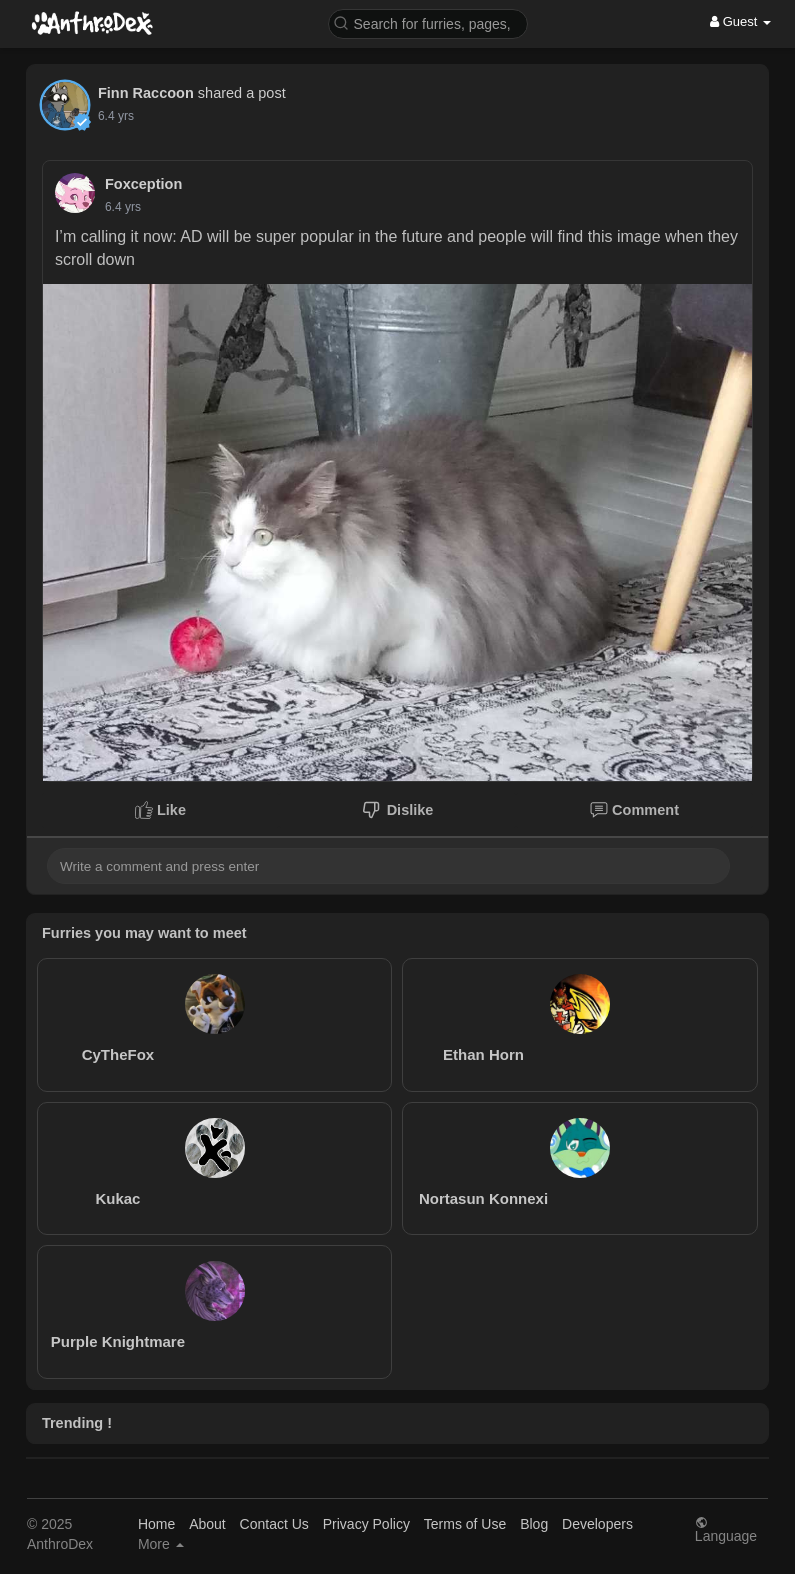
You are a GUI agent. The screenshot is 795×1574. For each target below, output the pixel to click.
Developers (597, 1524)
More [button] (161, 1544)
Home (156, 1524)
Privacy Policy (366, 1524)
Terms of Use (465, 1524)
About (207, 1524)
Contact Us (274, 1524)
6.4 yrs (116, 116)
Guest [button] (740, 21)
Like (160, 810)
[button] (428, 22)
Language (726, 1529)
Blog (534, 1524)
